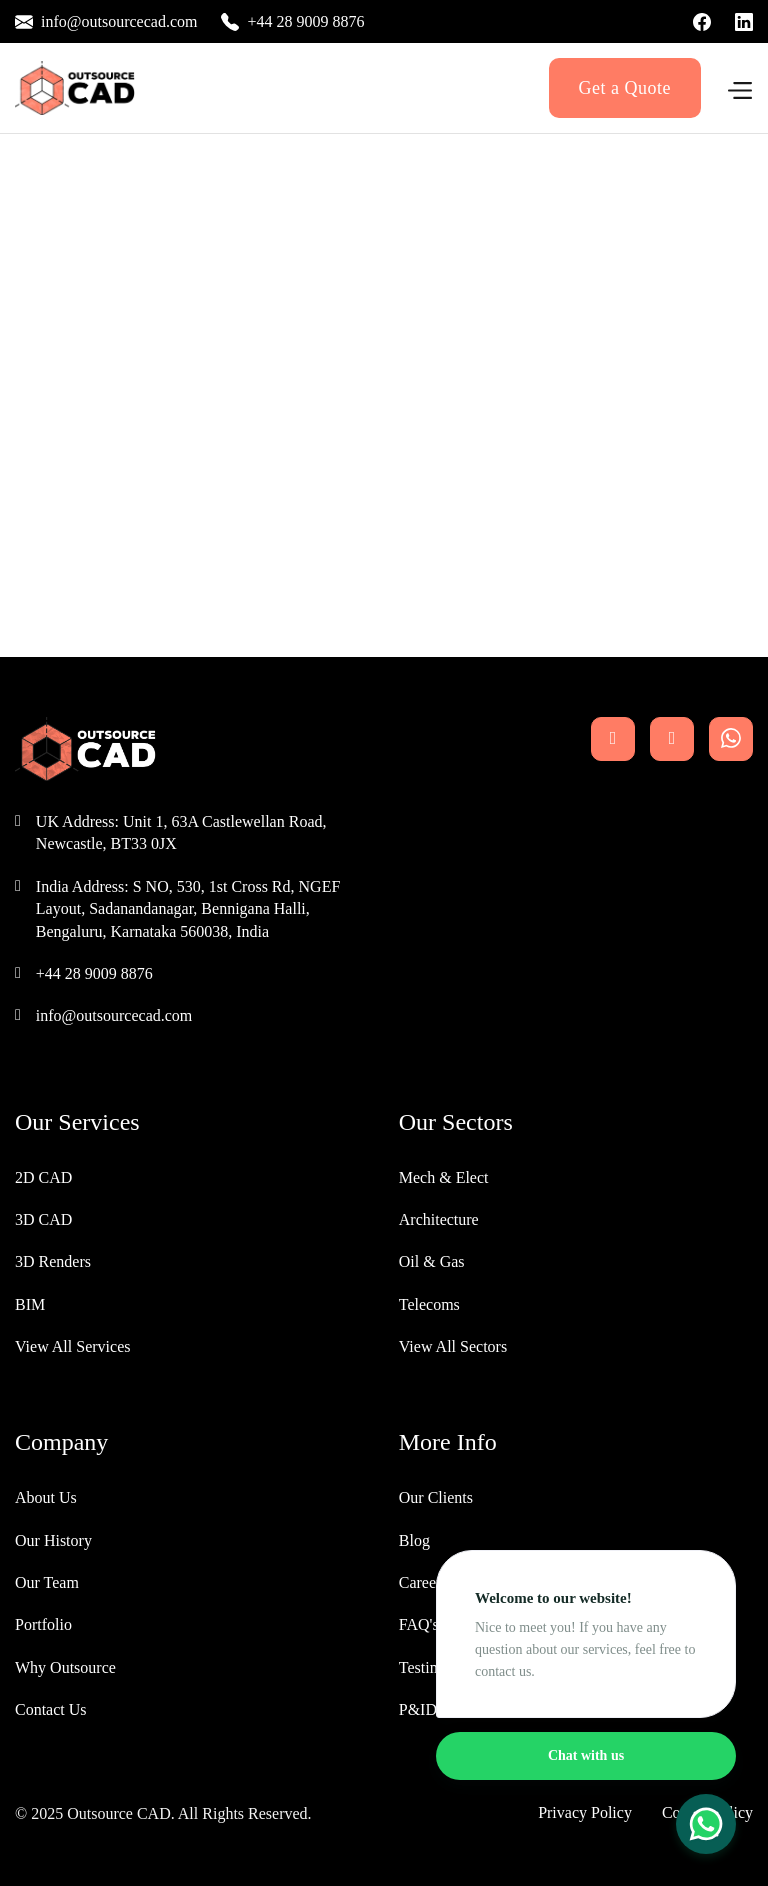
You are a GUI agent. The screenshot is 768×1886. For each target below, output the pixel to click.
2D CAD (43, 1177)
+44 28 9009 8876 (94, 973)
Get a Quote (625, 88)
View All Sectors (453, 1346)
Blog (414, 1540)
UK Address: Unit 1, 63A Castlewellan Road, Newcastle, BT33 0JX (181, 832)
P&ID (418, 1709)
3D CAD (43, 1219)
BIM (30, 1304)
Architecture (439, 1219)
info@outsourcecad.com (114, 1015)
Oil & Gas (432, 1261)
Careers (423, 1582)
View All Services (72, 1346)
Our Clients (436, 1497)
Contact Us (51, 1709)
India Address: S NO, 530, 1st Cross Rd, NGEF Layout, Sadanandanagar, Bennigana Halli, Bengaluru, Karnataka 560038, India (188, 909)
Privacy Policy (585, 1812)
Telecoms (429, 1304)
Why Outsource (65, 1667)
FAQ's (419, 1624)
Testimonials (440, 1667)
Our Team (47, 1582)
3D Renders (53, 1261)
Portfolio (43, 1624)
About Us (46, 1497)
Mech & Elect (444, 1177)
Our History (53, 1540)
